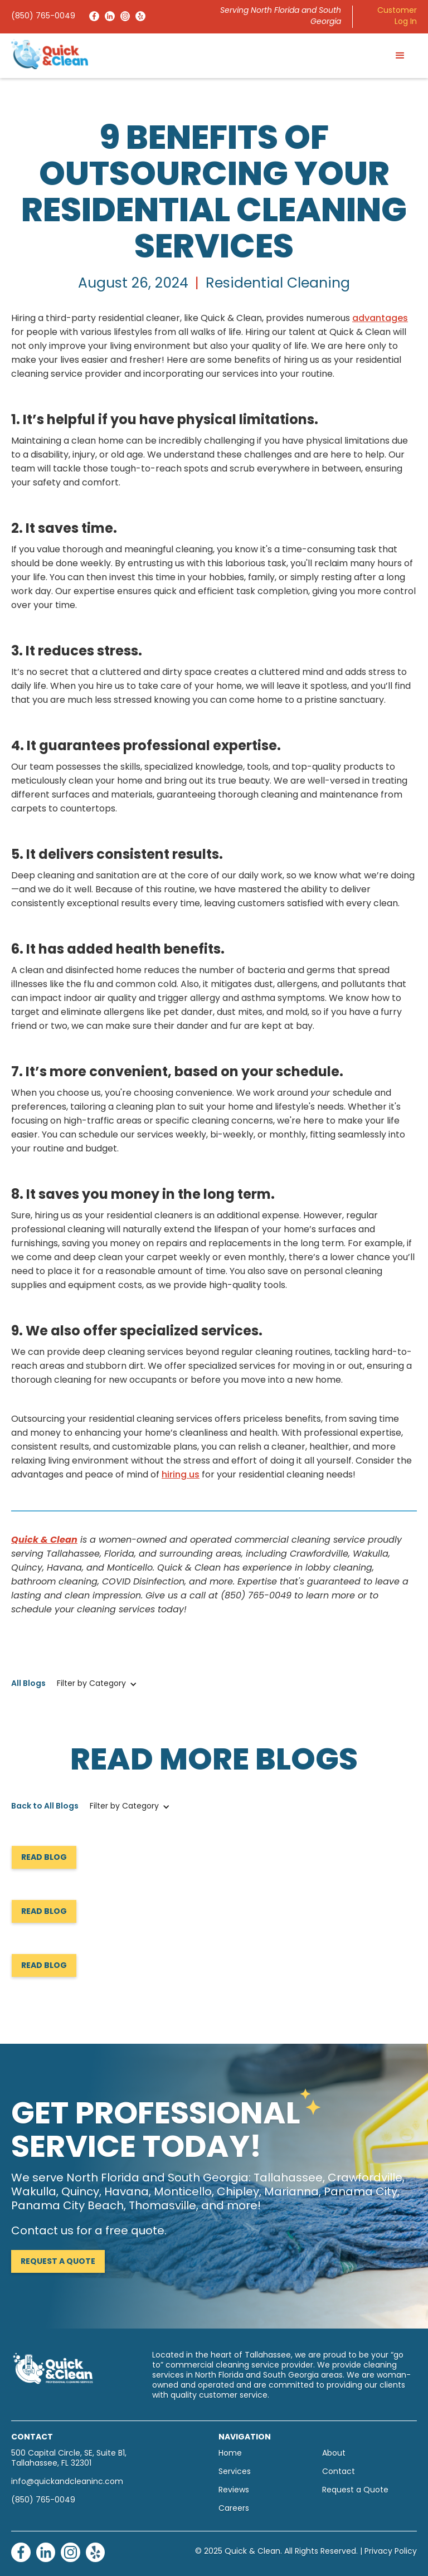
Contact (338, 2472)
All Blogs (28, 1684)
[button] (400, 55)
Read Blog (44, 1858)
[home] (49, 54)
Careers (233, 2509)
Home (230, 2453)
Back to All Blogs (45, 1806)
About (334, 2453)
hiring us (181, 1475)
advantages (380, 318)
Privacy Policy (390, 2552)
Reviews (233, 2490)
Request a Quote (58, 2262)
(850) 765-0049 (43, 16)
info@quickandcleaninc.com (67, 2482)
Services (234, 2472)
